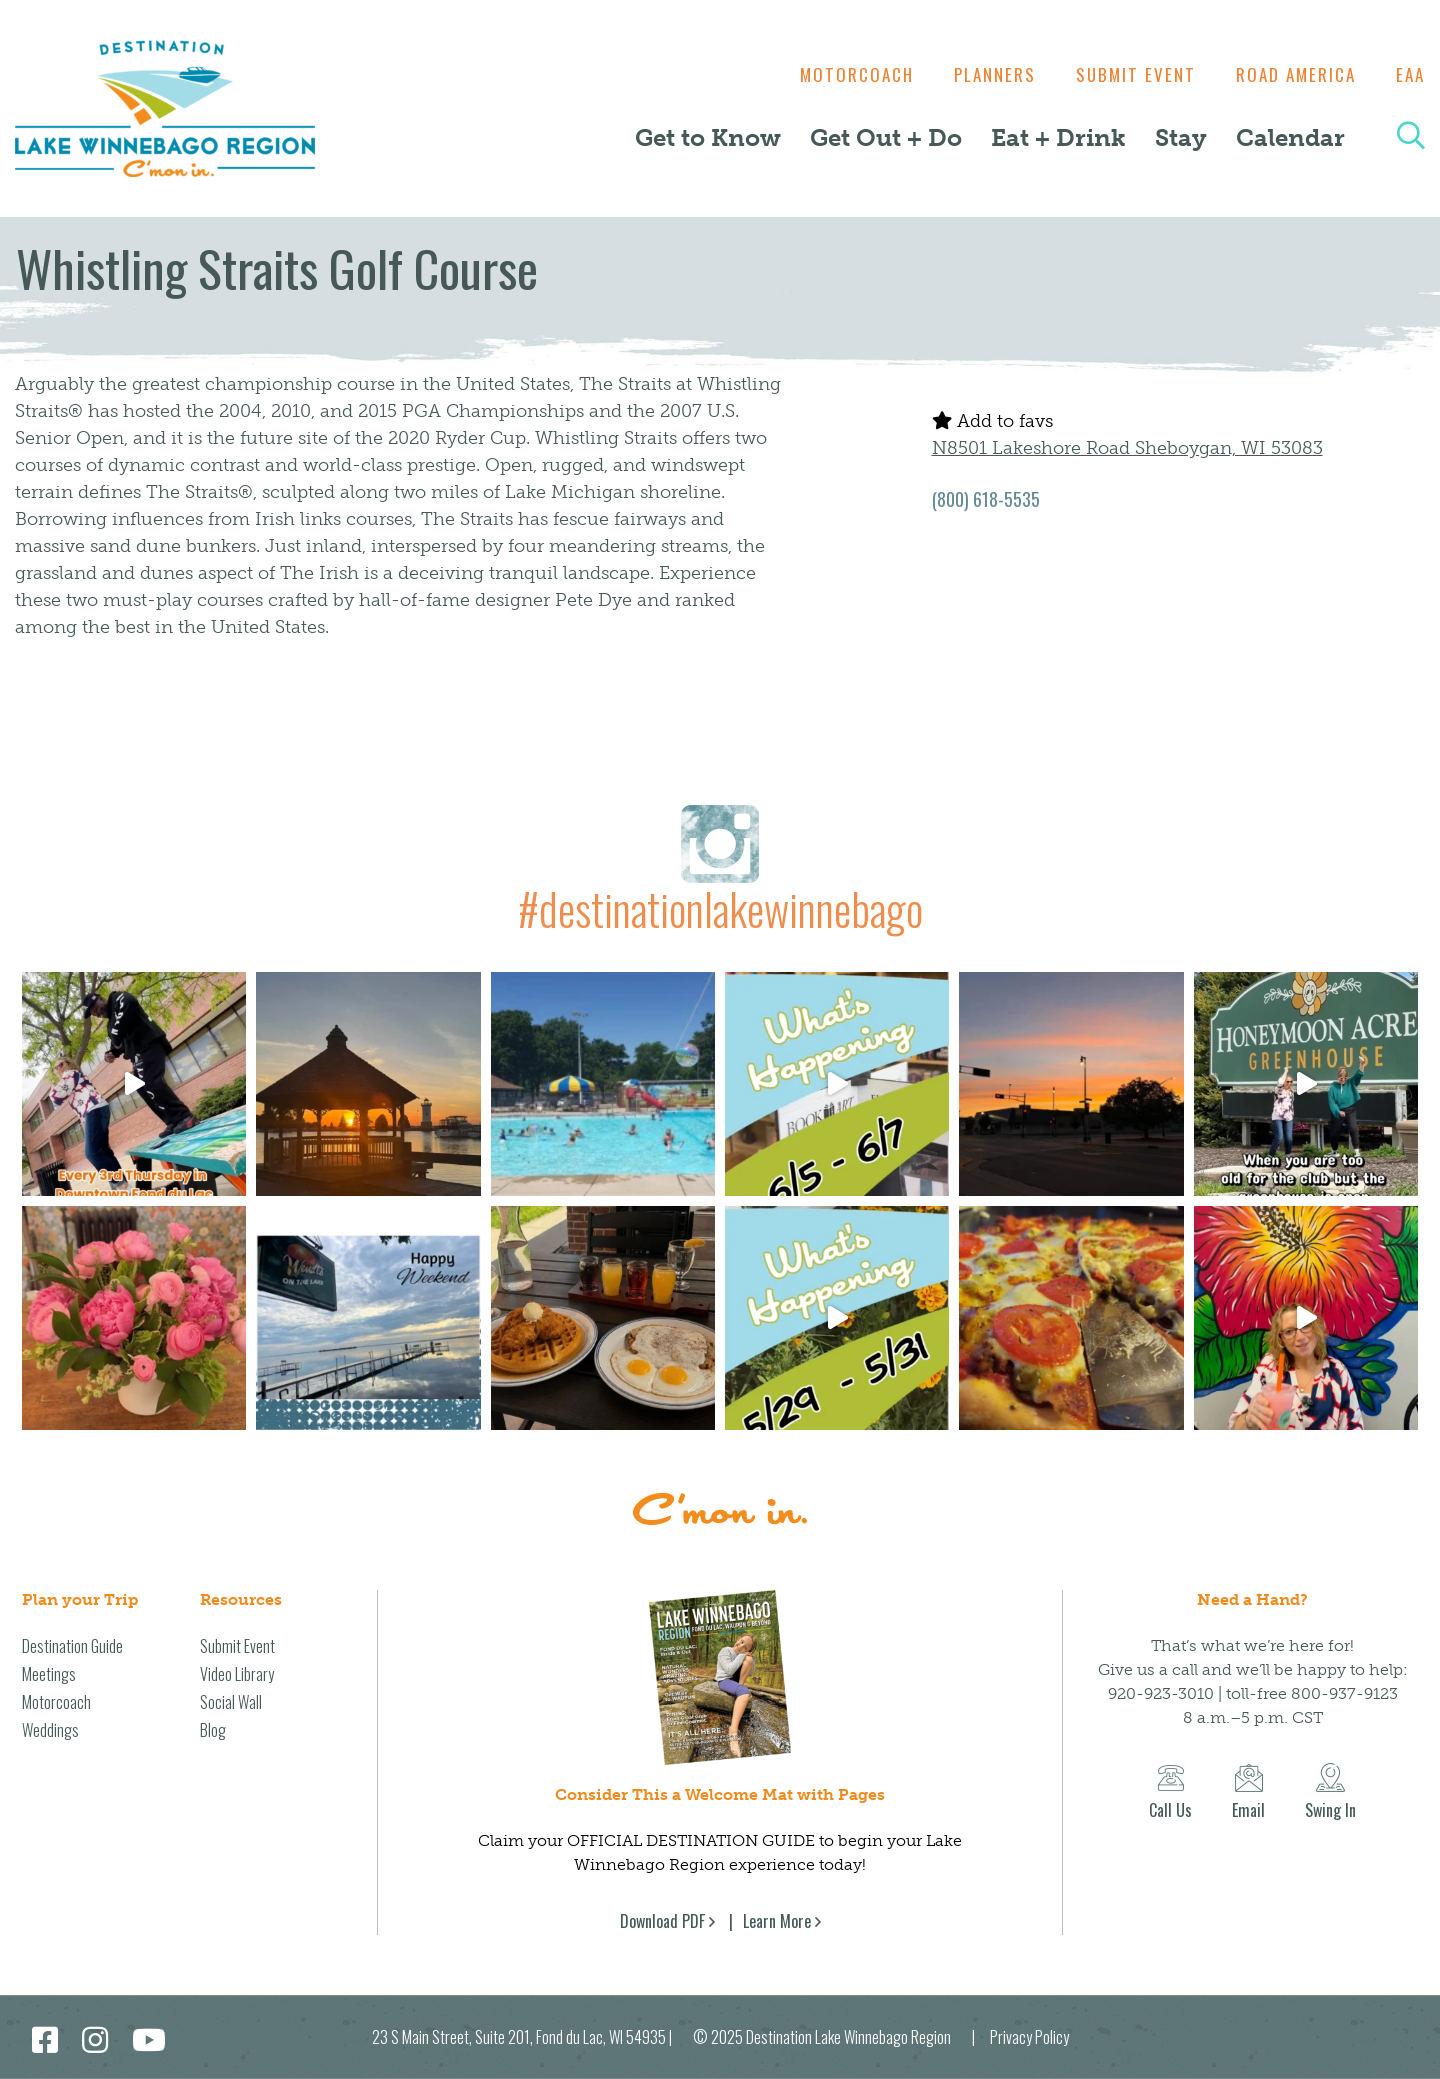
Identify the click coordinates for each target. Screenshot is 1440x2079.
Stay (1181, 137)
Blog (213, 1730)
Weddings (50, 1730)
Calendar (1290, 137)
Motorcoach (837, 74)
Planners (980, 74)
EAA (1410, 74)
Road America (1291, 74)
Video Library (237, 1674)
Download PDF (662, 1921)
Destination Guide (72, 1646)
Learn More (777, 1921)
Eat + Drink (1058, 137)
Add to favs (992, 421)
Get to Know (708, 137)
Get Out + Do (886, 137)
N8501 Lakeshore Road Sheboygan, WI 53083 (1127, 448)
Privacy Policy (1029, 2037)
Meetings (49, 1674)
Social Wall (231, 1702)
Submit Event (1126, 74)
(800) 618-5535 (986, 499)
